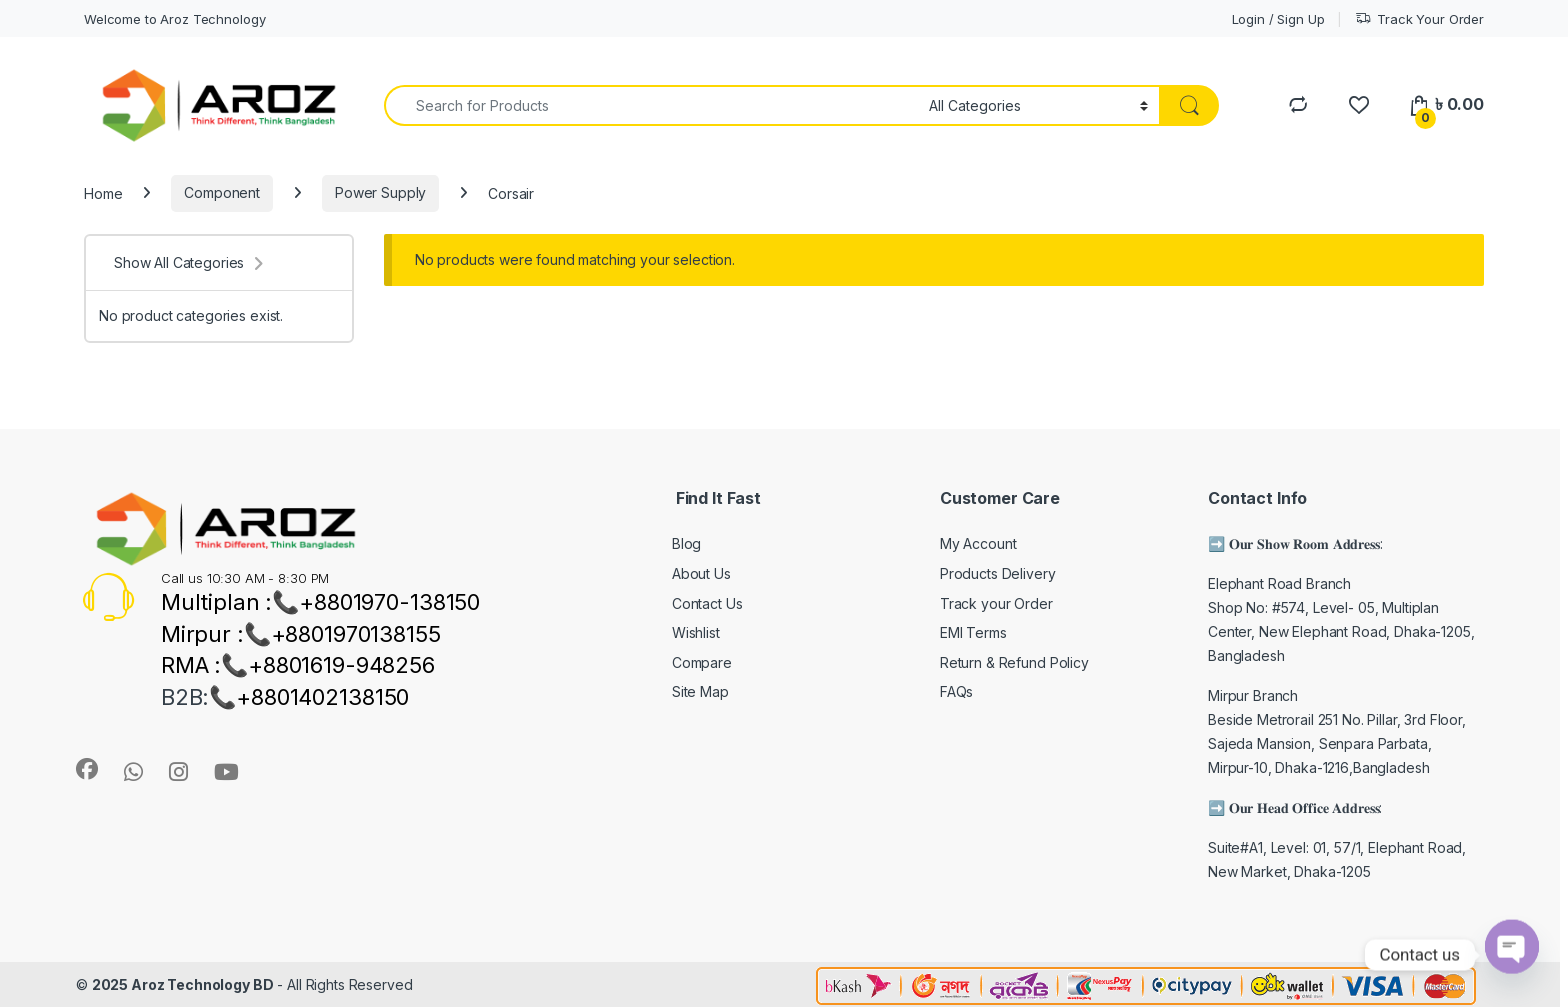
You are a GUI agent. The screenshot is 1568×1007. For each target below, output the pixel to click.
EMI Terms (973, 632)
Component (222, 192)
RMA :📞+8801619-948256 (298, 665)
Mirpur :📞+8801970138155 (301, 634)
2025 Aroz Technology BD (183, 984)
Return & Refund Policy (1014, 662)
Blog (686, 543)
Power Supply (380, 192)
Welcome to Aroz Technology (174, 19)
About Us (701, 573)
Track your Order (996, 603)
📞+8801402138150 (309, 697)
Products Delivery (998, 573)
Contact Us (707, 603)
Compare (702, 662)
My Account (978, 543)
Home (103, 192)
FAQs (956, 691)
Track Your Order (1419, 19)
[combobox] (651, 105)
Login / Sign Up (1278, 19)
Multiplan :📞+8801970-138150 (320, 602)
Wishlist (696, 632)
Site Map (700, 691)
